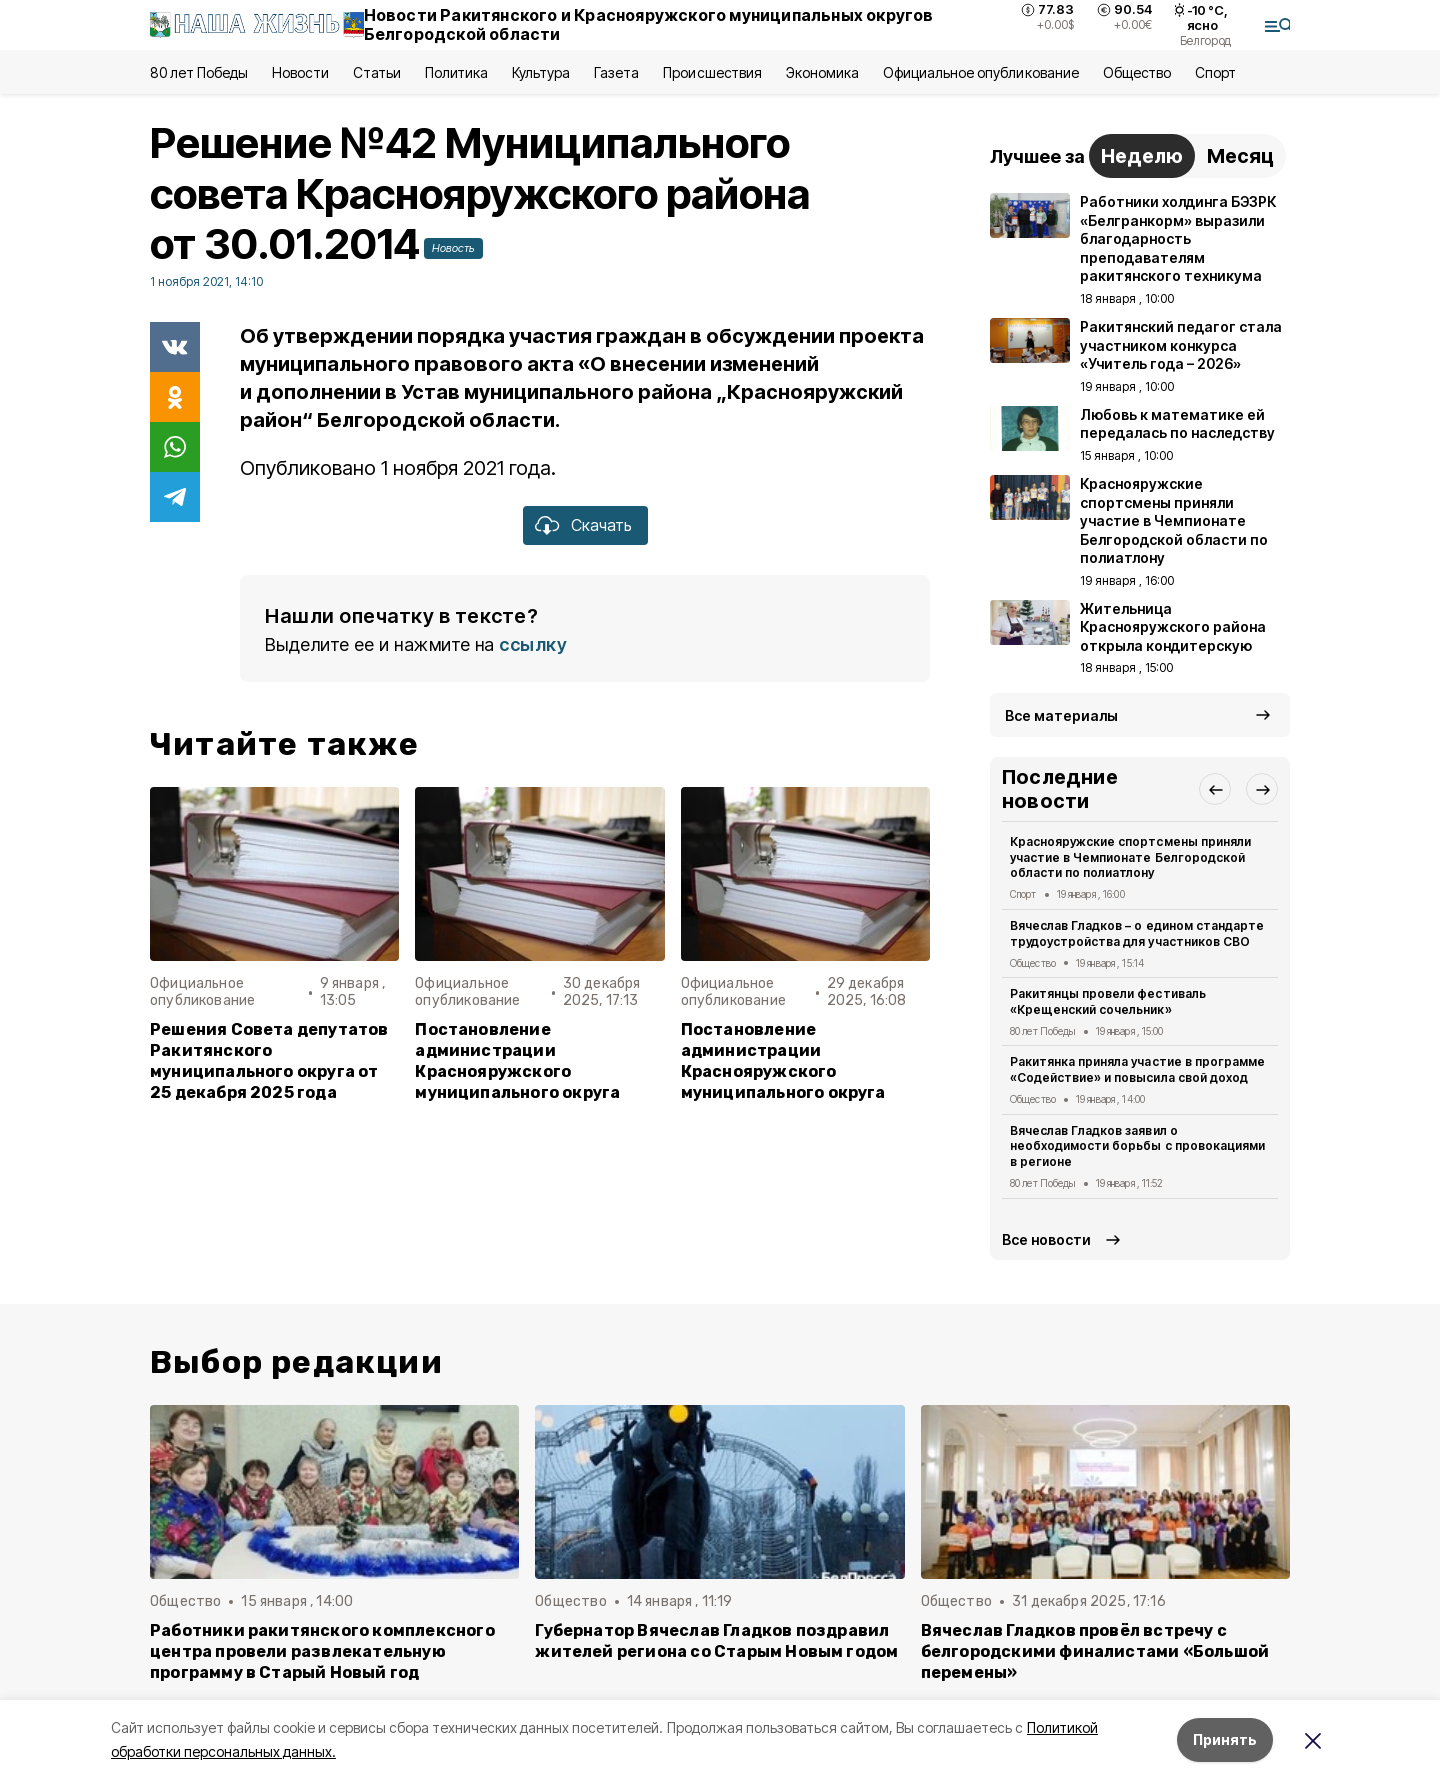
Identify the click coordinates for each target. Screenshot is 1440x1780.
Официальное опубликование (981, 72)
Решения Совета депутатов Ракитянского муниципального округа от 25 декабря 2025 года (269, 1061)
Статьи (377, 72)
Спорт (1215, 72)
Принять (1225, 1739)
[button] (1215, 789)
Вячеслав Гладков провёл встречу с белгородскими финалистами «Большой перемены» (1095, 1651)
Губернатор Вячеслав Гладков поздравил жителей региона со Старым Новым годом (716, 1641)
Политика (456, 72)
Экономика (822, 72)
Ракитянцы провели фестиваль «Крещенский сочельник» (1108, 1001)
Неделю (1142, 156)
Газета (616, 72)
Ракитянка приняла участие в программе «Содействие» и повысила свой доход (1137, 1069)
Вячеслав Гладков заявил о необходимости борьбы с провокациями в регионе (1137, 1146)
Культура (541, 72)
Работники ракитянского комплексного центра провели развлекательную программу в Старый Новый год (322, 1651)
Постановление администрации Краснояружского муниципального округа (517, 1061)
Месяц (1240, 156)
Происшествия (712, 72)
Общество (1137, 72)
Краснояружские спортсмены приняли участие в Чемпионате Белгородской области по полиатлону (1130, 857)
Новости (300, 72)
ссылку (533, 644)
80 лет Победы (199, 72)
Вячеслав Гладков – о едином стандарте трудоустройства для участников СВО (1137, 933)
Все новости (1046, 1239)
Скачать (601, 525)
